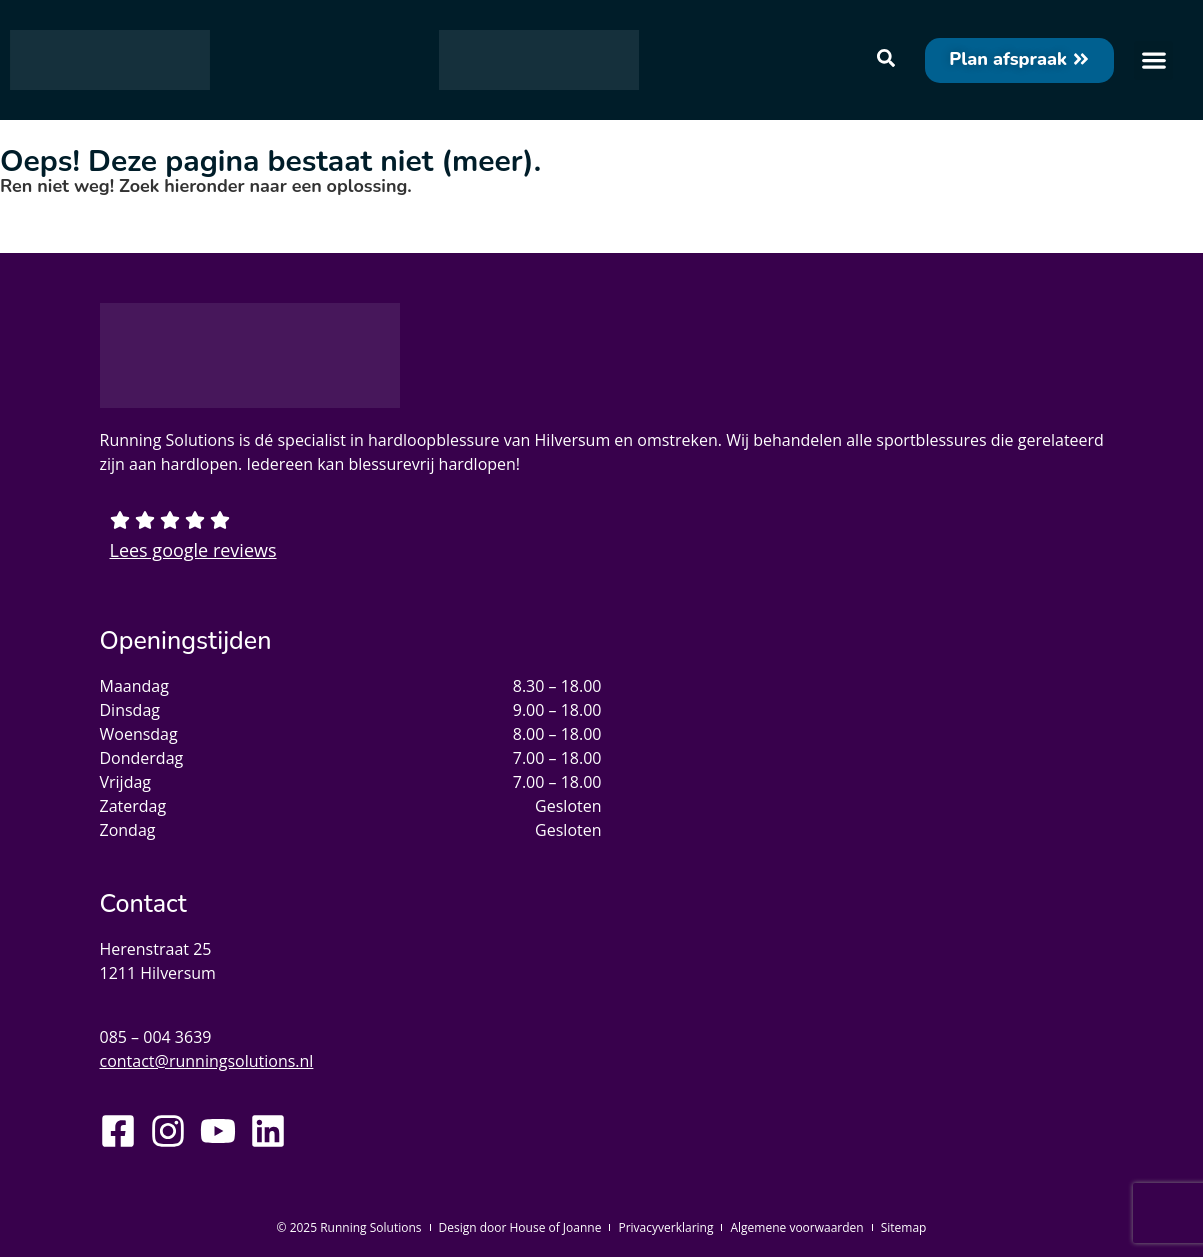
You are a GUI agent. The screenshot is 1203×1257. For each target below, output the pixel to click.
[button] (1153, 60)
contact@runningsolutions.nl (207, 1061)
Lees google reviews (193, 550)
